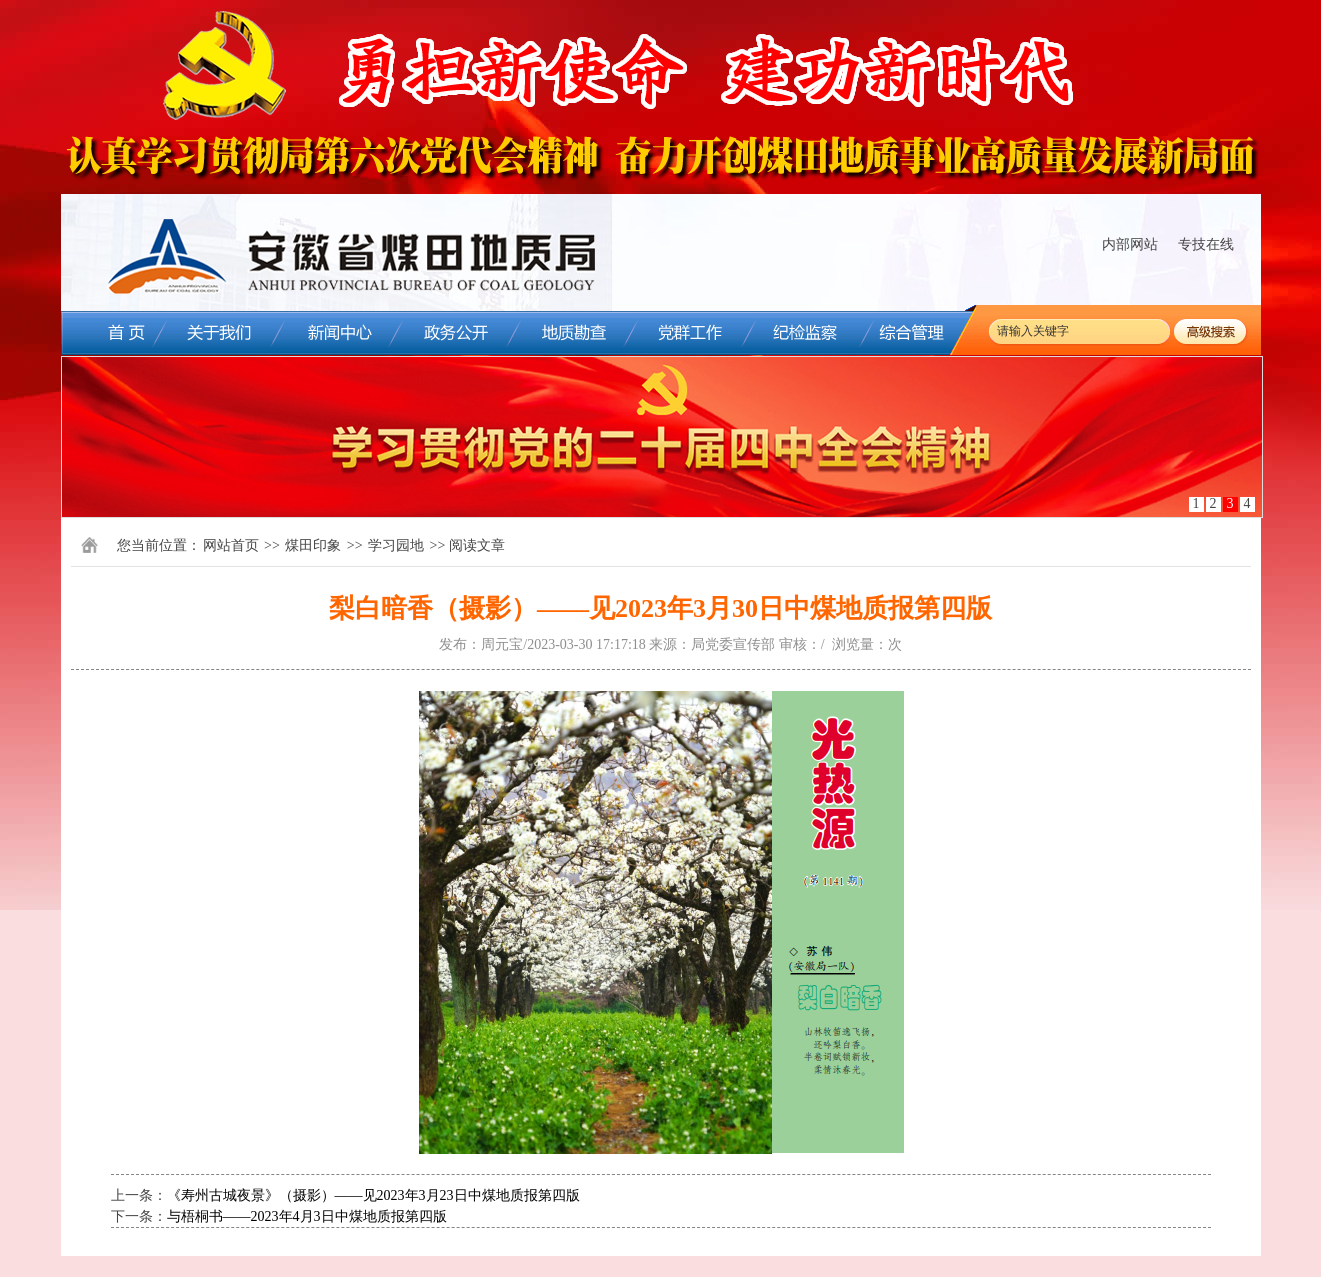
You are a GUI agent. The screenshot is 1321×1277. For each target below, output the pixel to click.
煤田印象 (313, 545)
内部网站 (1130, 244)
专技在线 (1206, 244)
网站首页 (231, 545)
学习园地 (396, 545)
